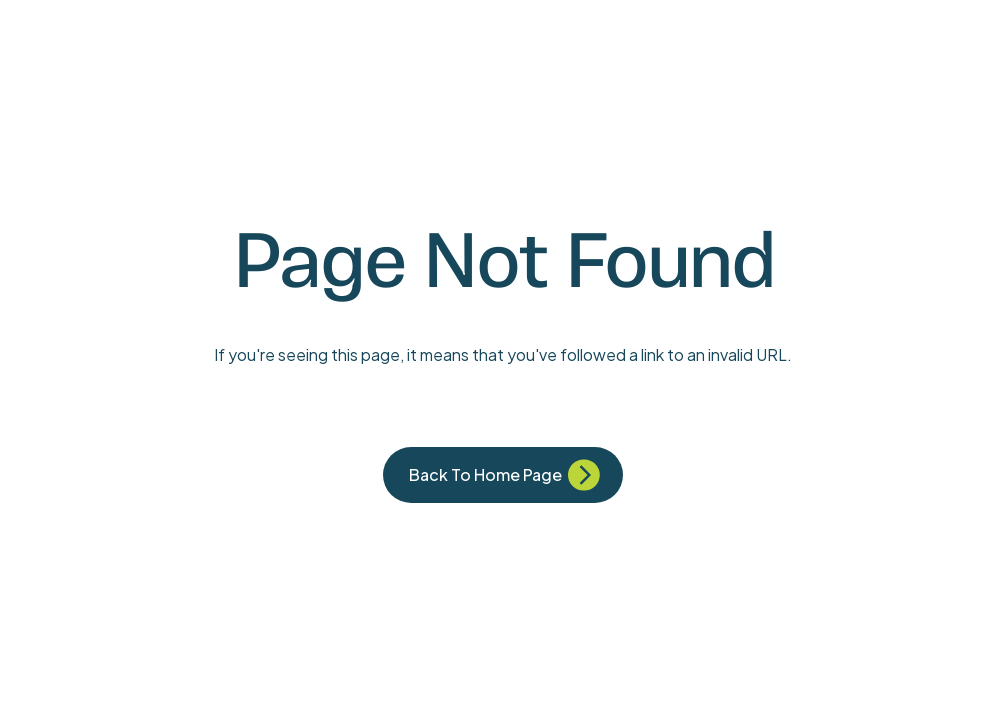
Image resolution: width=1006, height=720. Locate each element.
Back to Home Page (485, 474)
